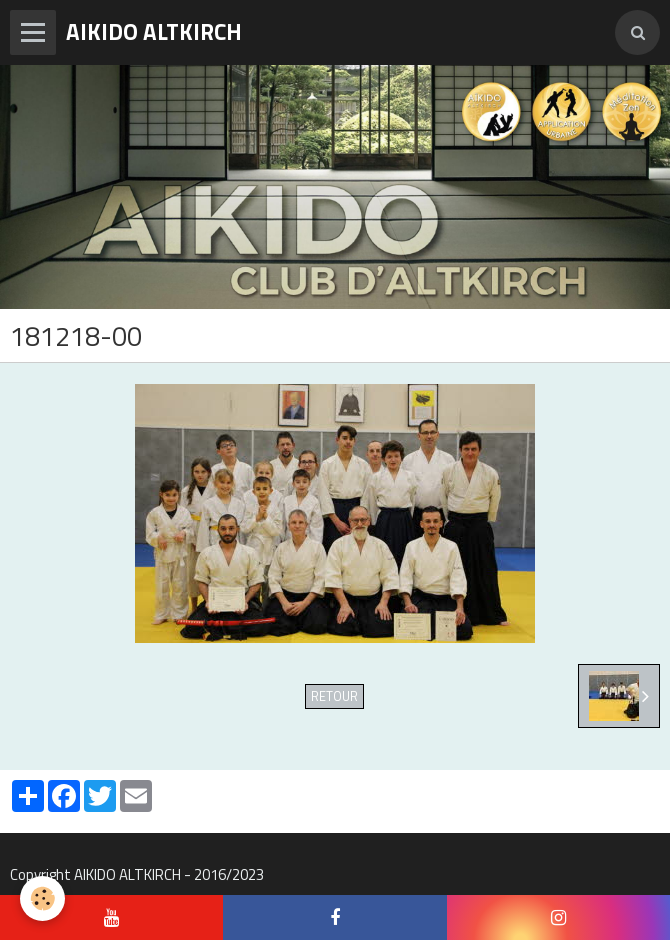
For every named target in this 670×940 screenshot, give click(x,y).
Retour (334, 696)
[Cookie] (42, 898)
